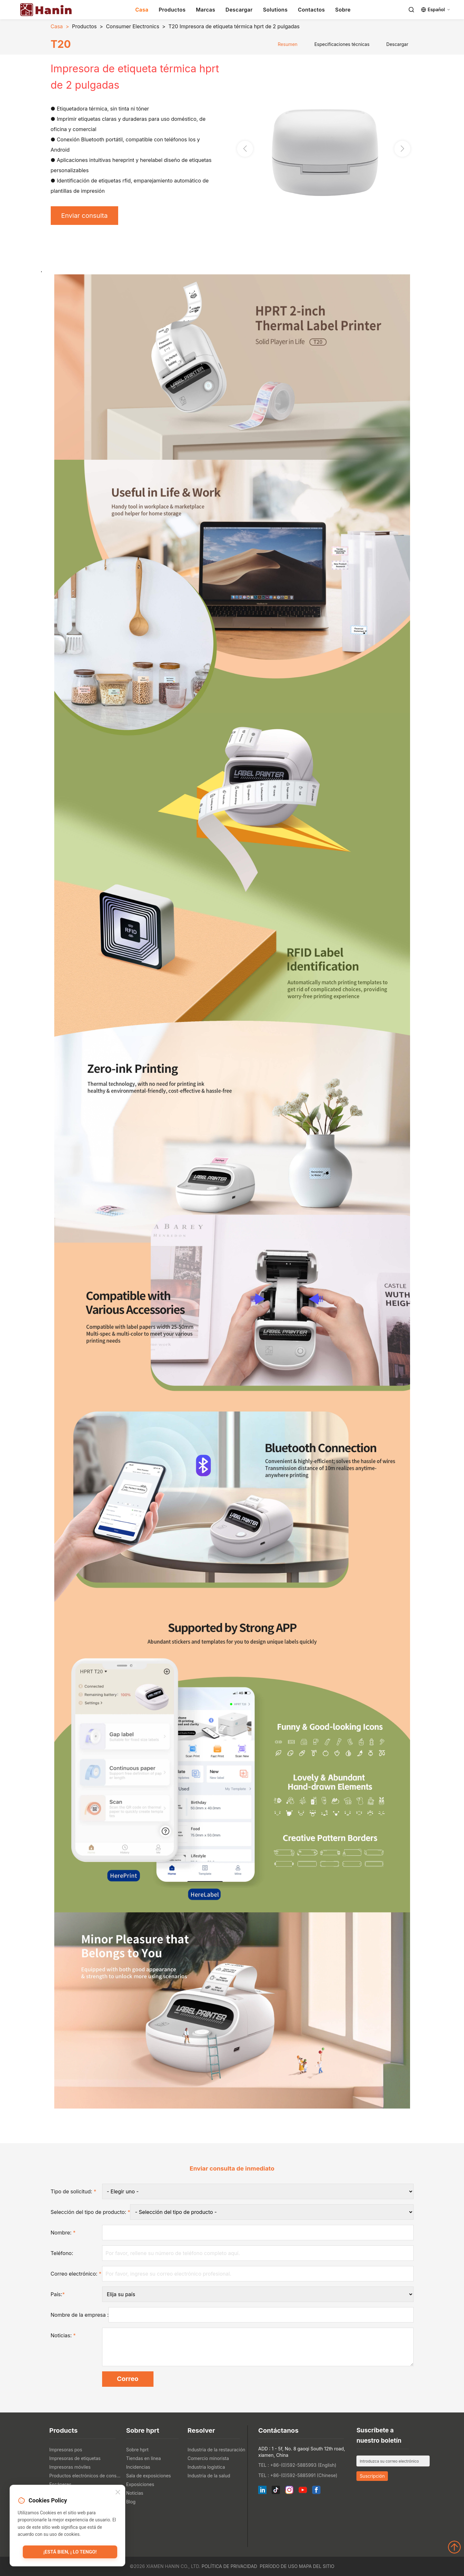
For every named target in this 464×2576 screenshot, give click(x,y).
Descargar (239, 9)
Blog (131, 2501)
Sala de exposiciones (148, 2475)
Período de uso (279, 2566)
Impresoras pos (65, 2449)
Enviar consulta (84, 215)
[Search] (411, 9)
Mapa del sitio (316, 2566)
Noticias (135, 2493)
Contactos (311, 9)
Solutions (275, 9)
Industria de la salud (209, 2475)
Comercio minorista (208, 2458)
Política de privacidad (229, 2566)
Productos (172, 9)
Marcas (205, 9)
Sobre (343, 9)
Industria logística (206, 2467)
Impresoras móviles (70, 2467)
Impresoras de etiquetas (75, 2458)
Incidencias (138, 2467)
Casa (141, 9)
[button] (402, 149)
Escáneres (60, 2484)
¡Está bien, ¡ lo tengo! (70, 2552)
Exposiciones (140, 2484)
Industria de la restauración (216, 2449)
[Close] (118, 2492)
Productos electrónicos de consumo (86, 2475)
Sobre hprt (137, 2449)
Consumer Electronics (132, 26)
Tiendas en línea (143, 2458)
